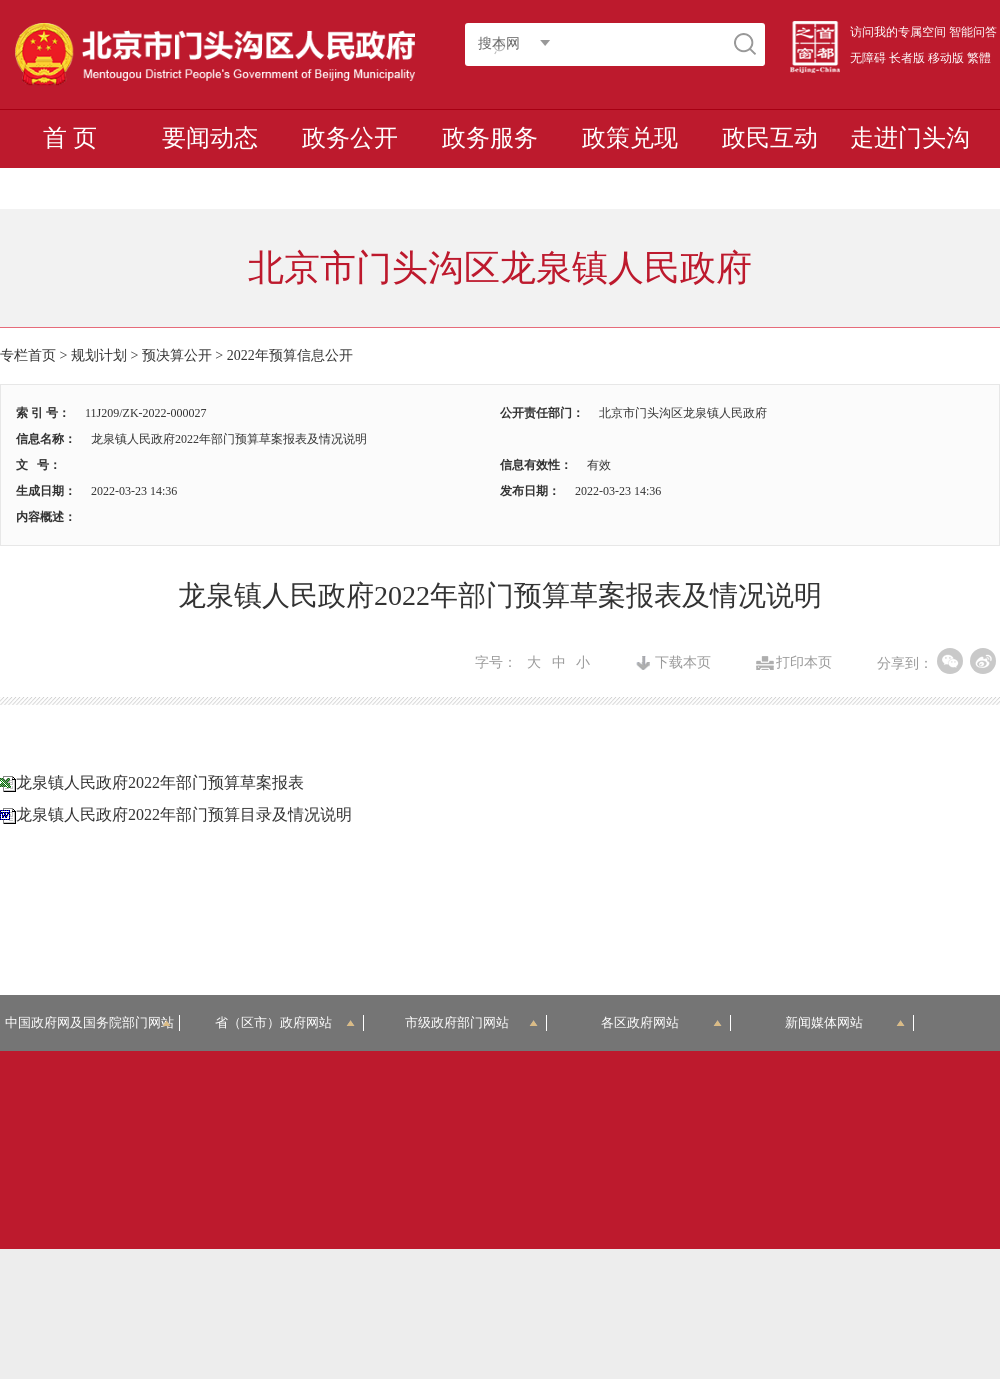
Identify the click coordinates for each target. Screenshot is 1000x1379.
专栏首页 (28, 355)
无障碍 (868, 58)
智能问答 (973, 32)
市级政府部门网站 (472, 1022)
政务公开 (350, 138)
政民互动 (770, 138)
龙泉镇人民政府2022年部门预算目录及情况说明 (184, 814)
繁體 (979, 58)
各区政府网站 (661, 1022)
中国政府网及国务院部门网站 (92, 1022)
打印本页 (804, 663)
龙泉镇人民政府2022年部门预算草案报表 (160, 782)
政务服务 (490, 138)
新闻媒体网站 (845, 1022)
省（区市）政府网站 (285, 1022)
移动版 (946, 58)
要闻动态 (210, 138)
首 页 (70, 138)
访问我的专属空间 (898, 32)
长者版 (907, 58)
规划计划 (99, 355)
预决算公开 (177, 355)
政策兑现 (630, 138)
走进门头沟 (910, 138)
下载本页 (683, 663)
